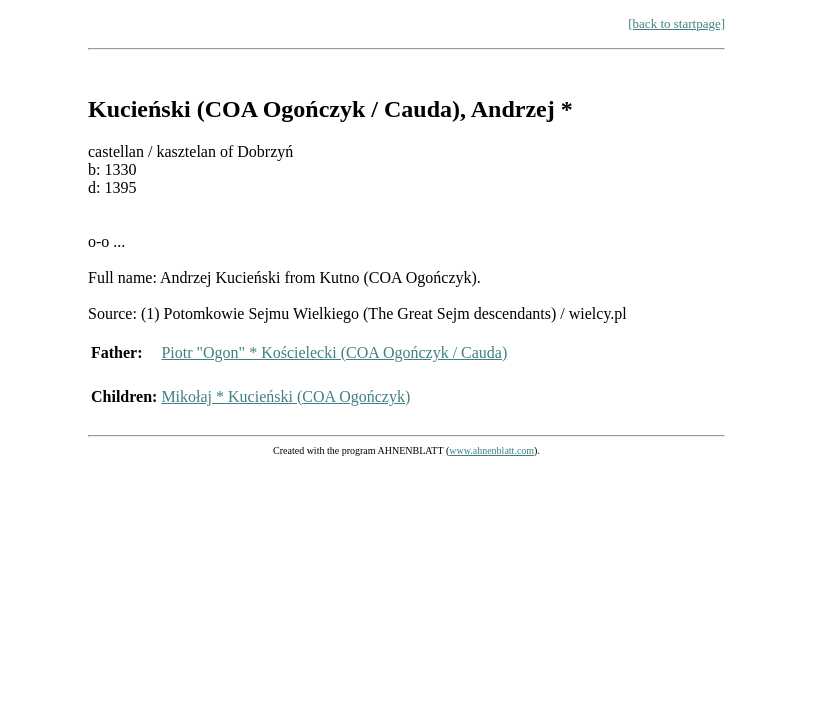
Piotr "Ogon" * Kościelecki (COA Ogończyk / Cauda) (334, 352)
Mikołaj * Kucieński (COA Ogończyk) (285, 396)
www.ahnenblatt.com (491, 450)
